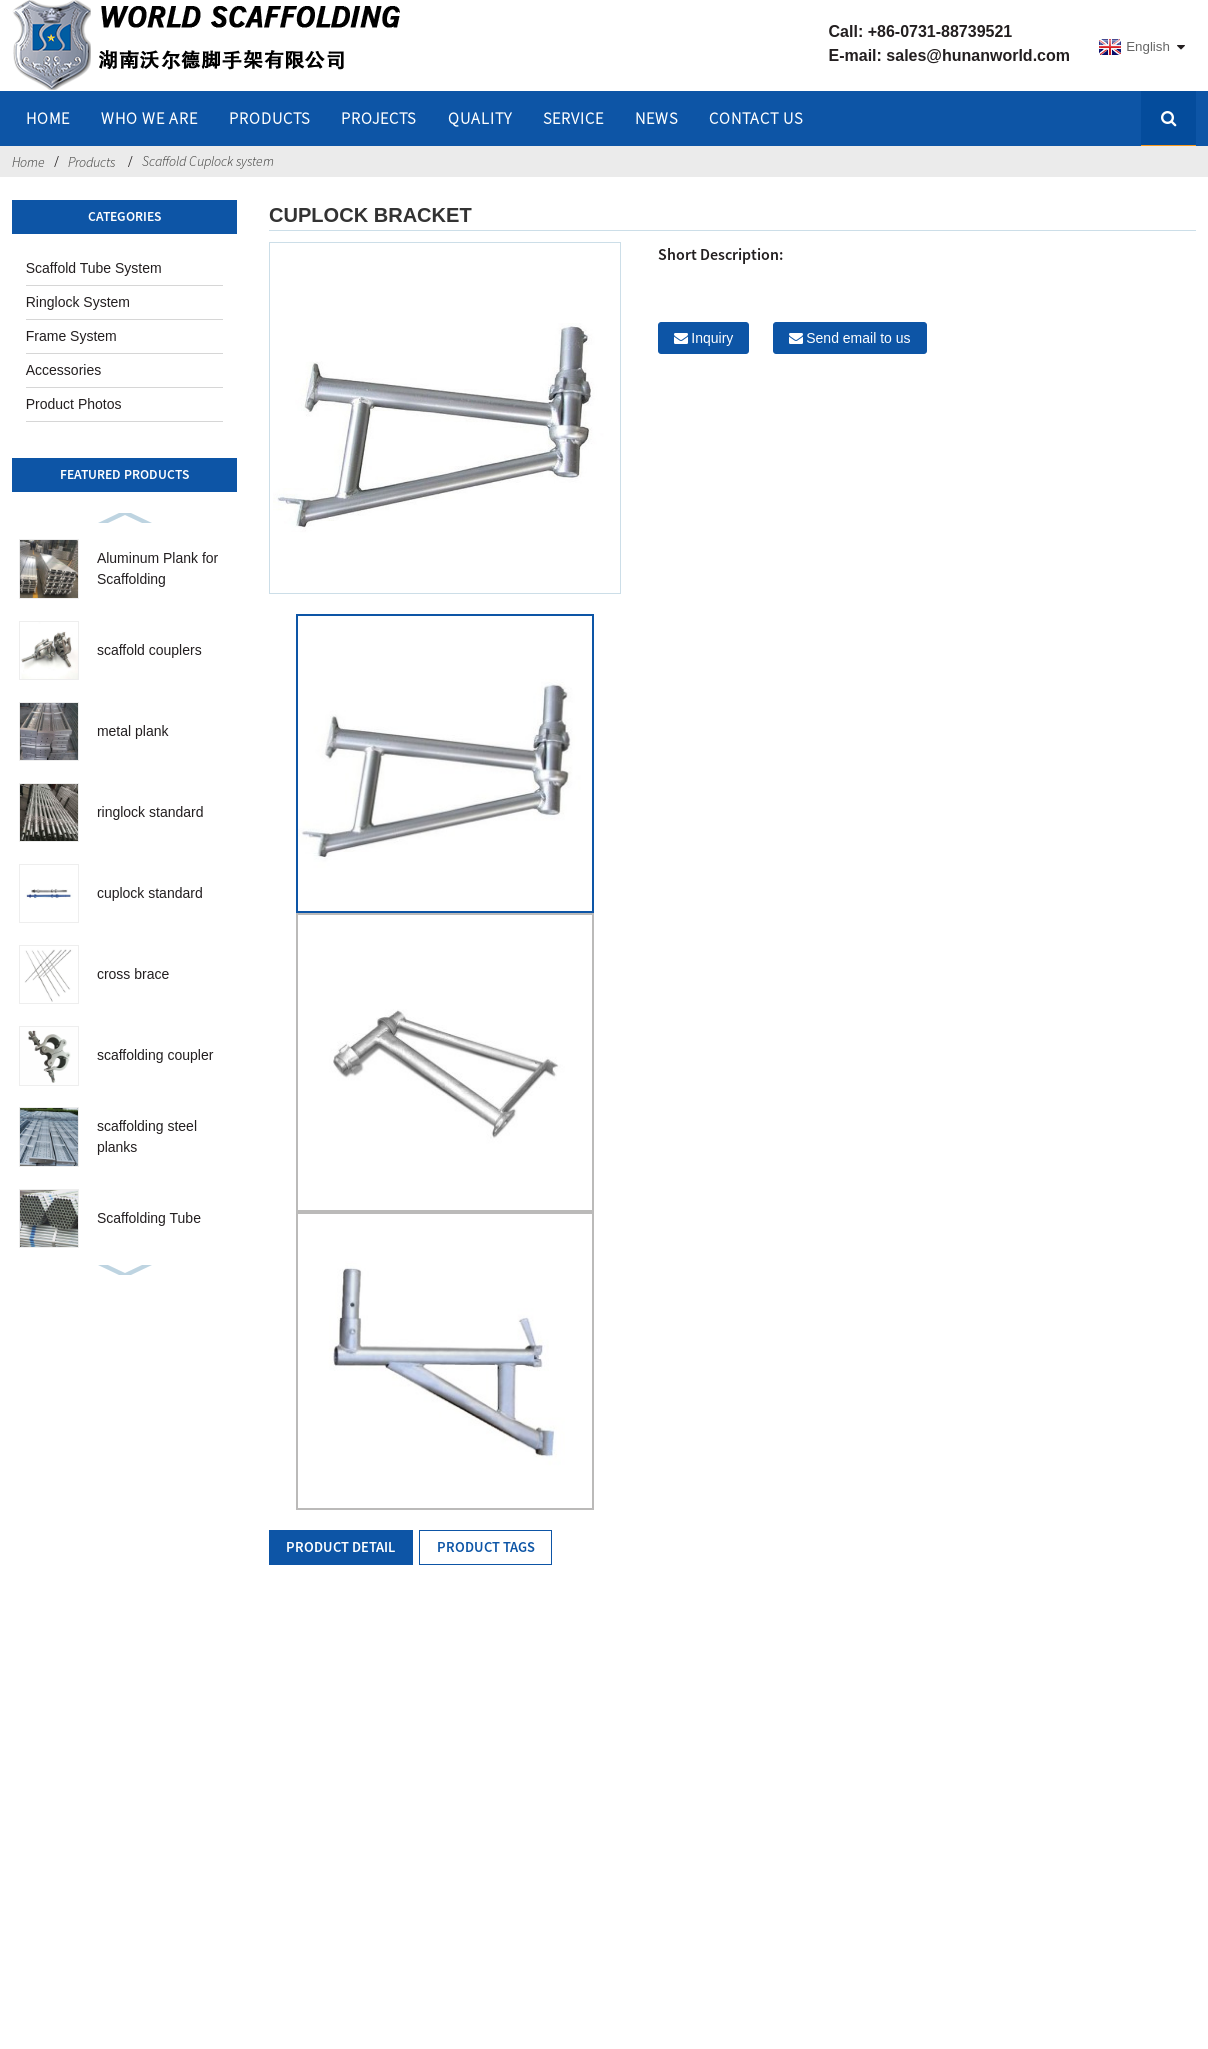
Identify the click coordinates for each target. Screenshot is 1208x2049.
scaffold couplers (149, 650)
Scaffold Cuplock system (208, 161)
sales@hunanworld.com (978, 55)
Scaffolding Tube (149, 1218)
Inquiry (712, 338)
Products (269, 118)
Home (28, 162)
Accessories (63, 370)
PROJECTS (378, 118)
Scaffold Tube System (94, 268)
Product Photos (74, 404)
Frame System (71, 336)
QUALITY (480, 118)
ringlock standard (150, 812)
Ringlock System (78, 302)
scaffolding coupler (155, 1055)
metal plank (133, 731)
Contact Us (756, 118)
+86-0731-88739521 (940, 31)
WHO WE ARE (149, 118)
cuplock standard (150, 893)
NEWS (656, 118)
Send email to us (858, 338)
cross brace (133, 974)
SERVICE (573, 118)
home (48, 118)
